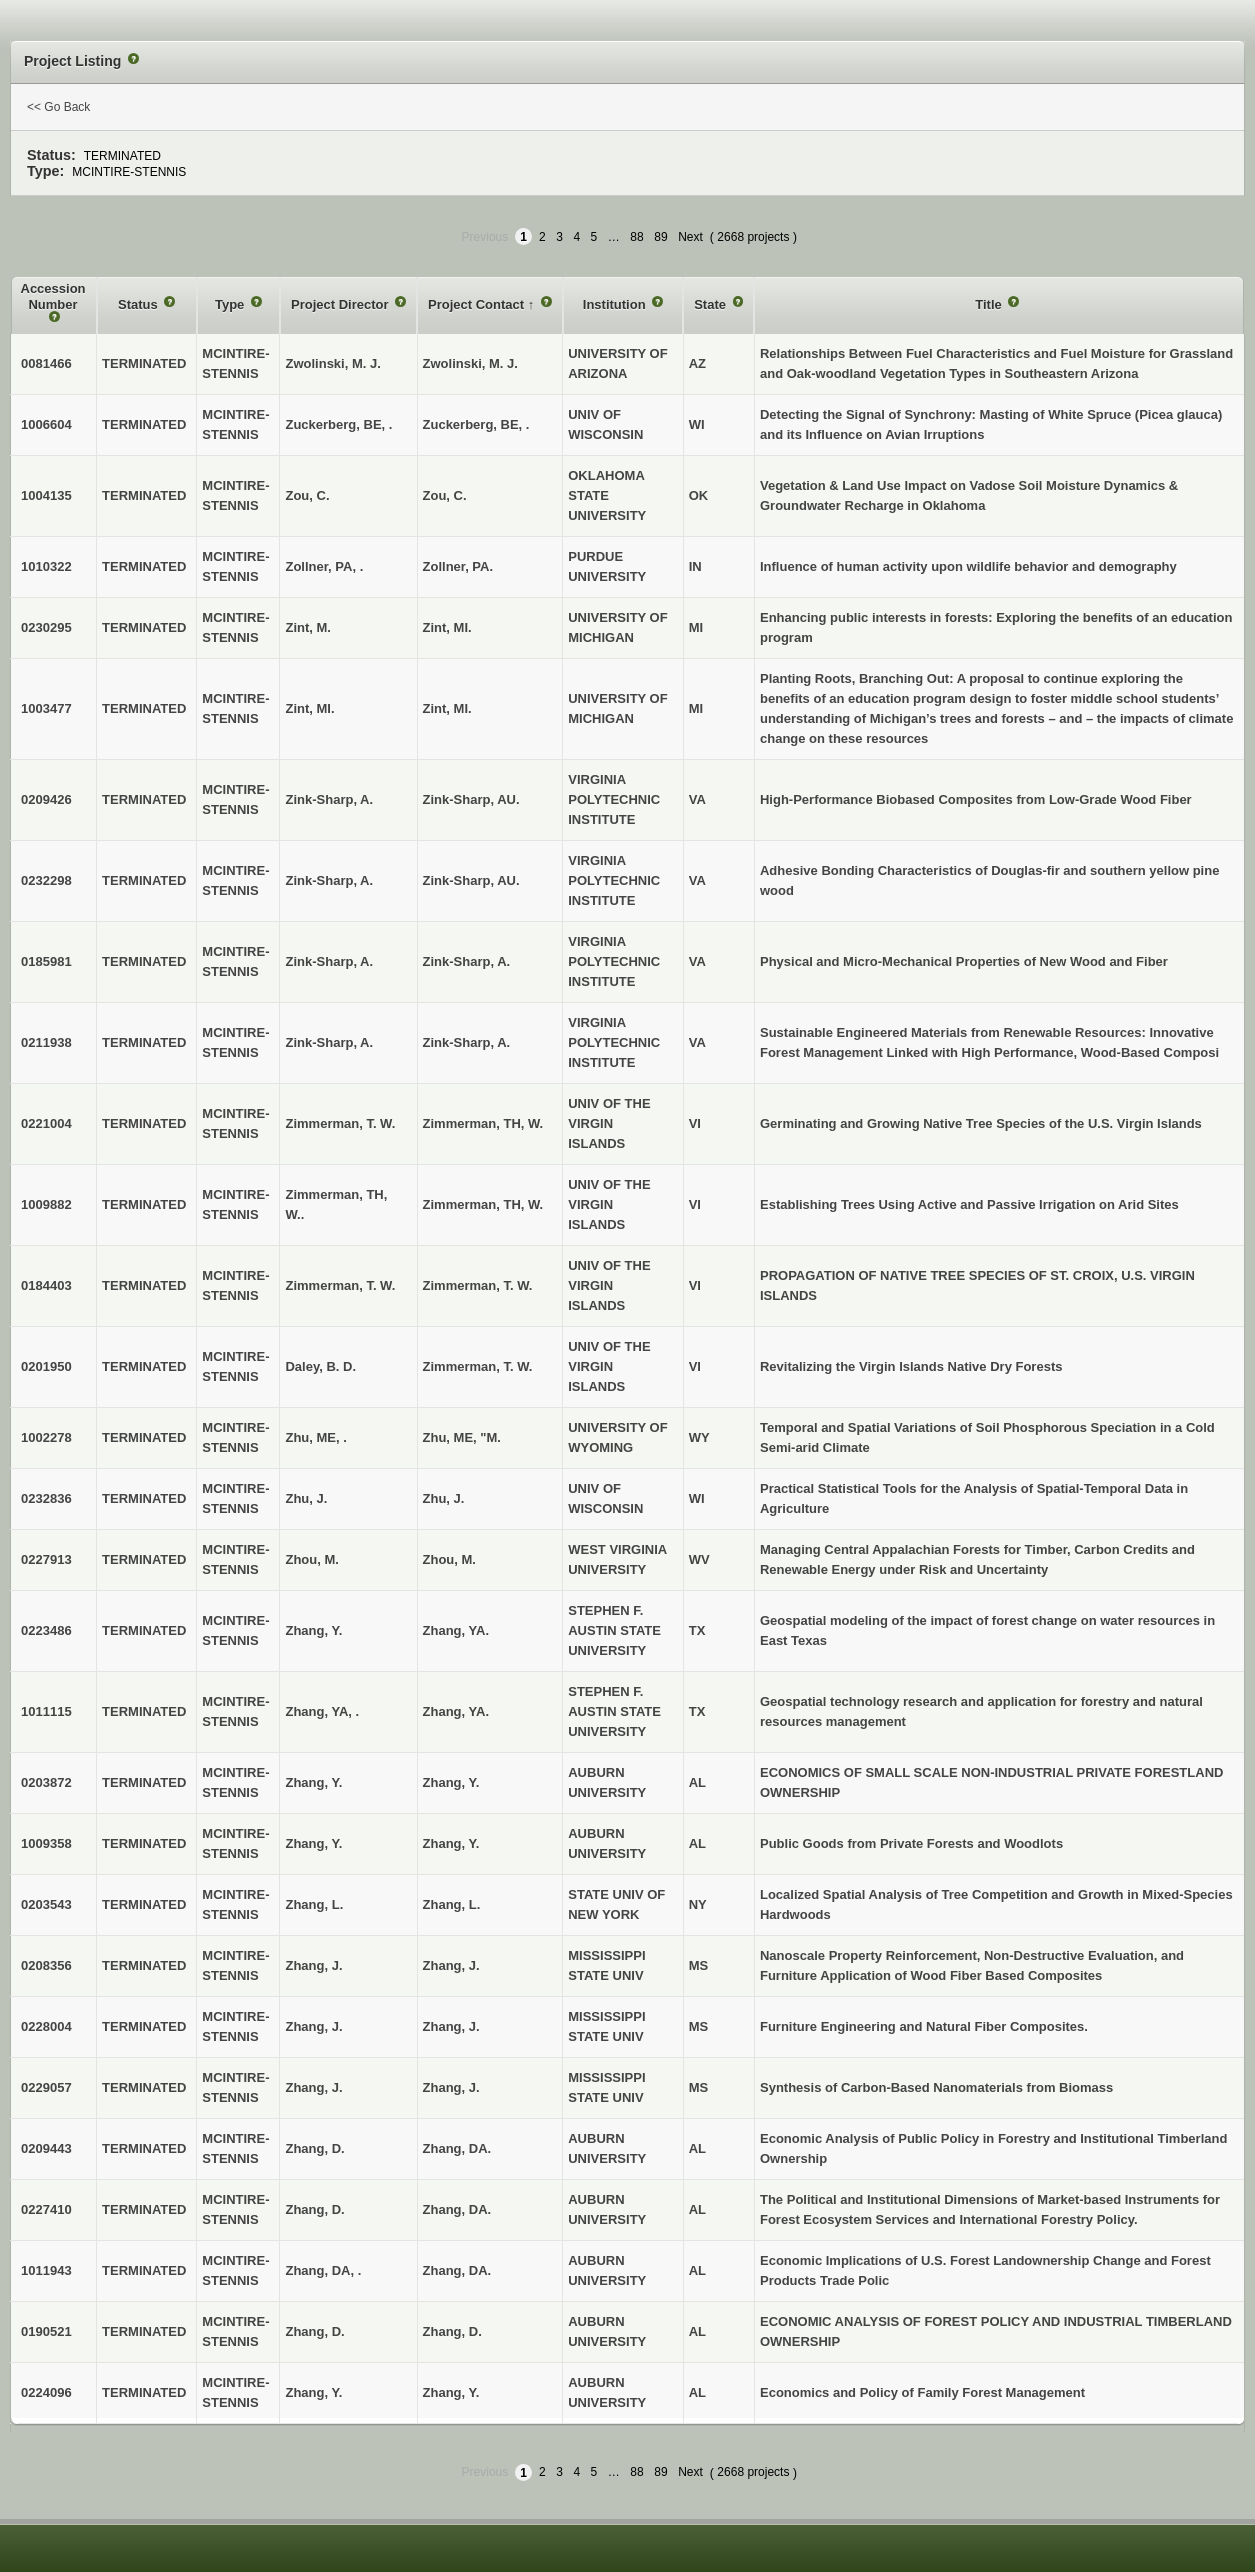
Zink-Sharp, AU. (471, 799)
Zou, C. (445, 495)
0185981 (46, 961)
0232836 (46, 1498)
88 (636, 237)
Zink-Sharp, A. (467, 961)
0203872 (46, 1782)
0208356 (46, 1965)
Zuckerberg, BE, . (476, 424)
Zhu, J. (444, 1498)
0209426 (46, 799)
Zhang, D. (452, 2331)
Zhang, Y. (451, 1782)
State (711, 304)
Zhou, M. (449, 1559)
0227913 (46, 1559)
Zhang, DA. (457, 2148)
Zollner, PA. (458, 566)
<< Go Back (58, 107)
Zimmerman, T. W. (478, 1285)
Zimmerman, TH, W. (483, 1123)
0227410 (46, 2209)
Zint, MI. (447, 627)
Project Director (341, 304)
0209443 (46, 2148)
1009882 (46, 1204)
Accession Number (53, 296)
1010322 (46, 566)
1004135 (46, 495)
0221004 (46, 1123)
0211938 (46, 1042)
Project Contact (478, 304)
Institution (616, 304)
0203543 (46, 1904)
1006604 (46, 424)
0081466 (46, 363)
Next (690, 237)
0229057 (46, 2087)
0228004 (46, 2026)
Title (990, 304)
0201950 (46, 1366)
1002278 (46, 1437)
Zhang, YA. (456, 1630)
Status (139, 304)
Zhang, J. (451, 1965)
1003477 (46, 708)
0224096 (46, 2392)
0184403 (46, 1285)
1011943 (46, 2270)
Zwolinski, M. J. (470, 363)
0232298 (46, 880)
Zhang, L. (452, 1904)
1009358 (46, 1843)
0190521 (46, 2331)
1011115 (46, 1711)
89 (660, 237)
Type (231, 304)
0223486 (46, 1630)
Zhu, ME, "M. (462, 1437)
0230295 (46, 627)
